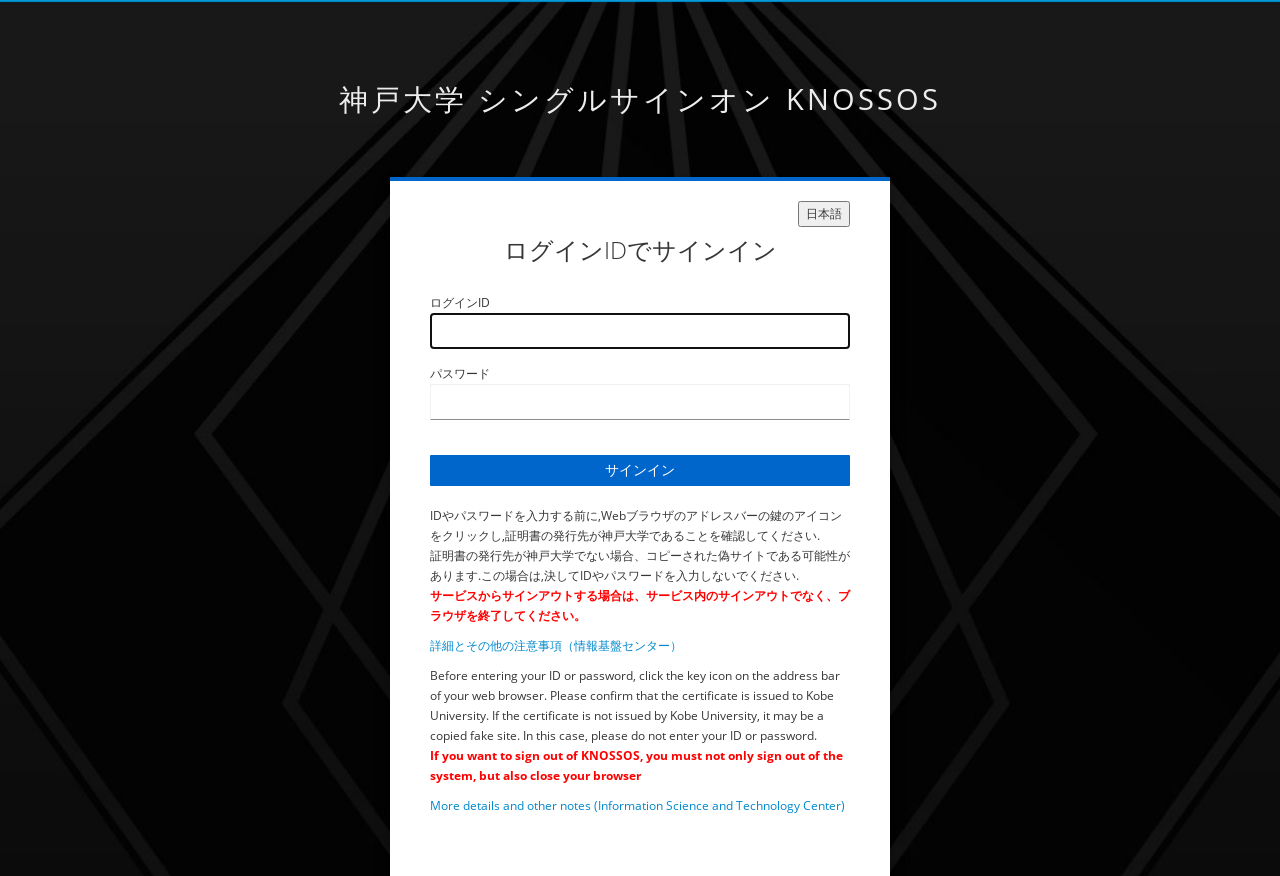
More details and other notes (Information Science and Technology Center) (637, 805)
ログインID (460, 302)
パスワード (460, 373)
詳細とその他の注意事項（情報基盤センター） (556, 645)
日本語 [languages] (824, 213)
